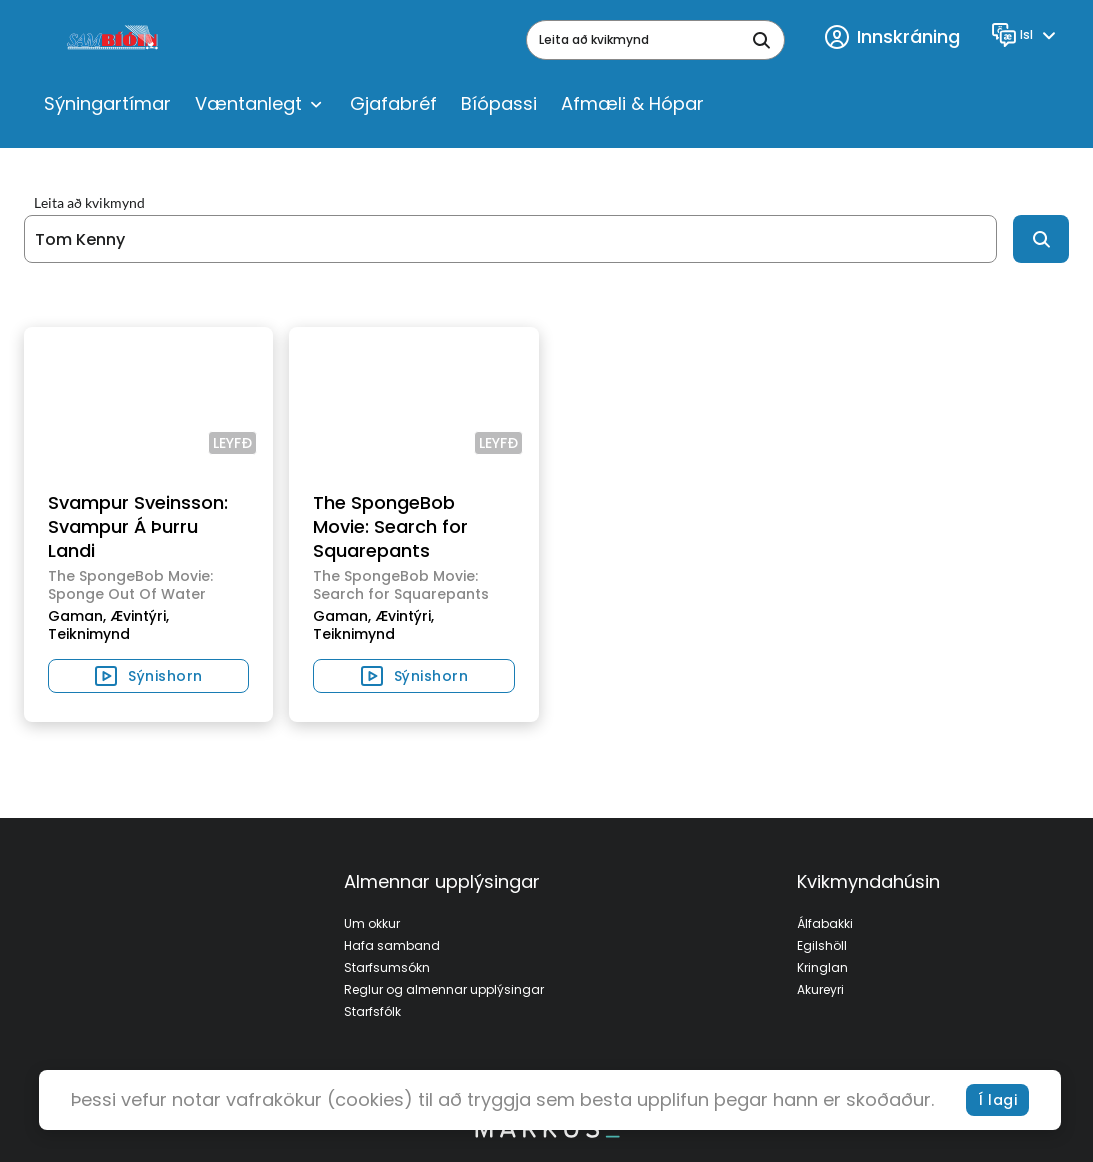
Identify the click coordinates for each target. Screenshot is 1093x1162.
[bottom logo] (547, 1133)
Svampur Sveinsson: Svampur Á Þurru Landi (138, 526)
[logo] (114, 40)
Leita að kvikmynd (89, 203)
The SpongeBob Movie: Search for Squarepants (390, 526)
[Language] (1026, 35)
